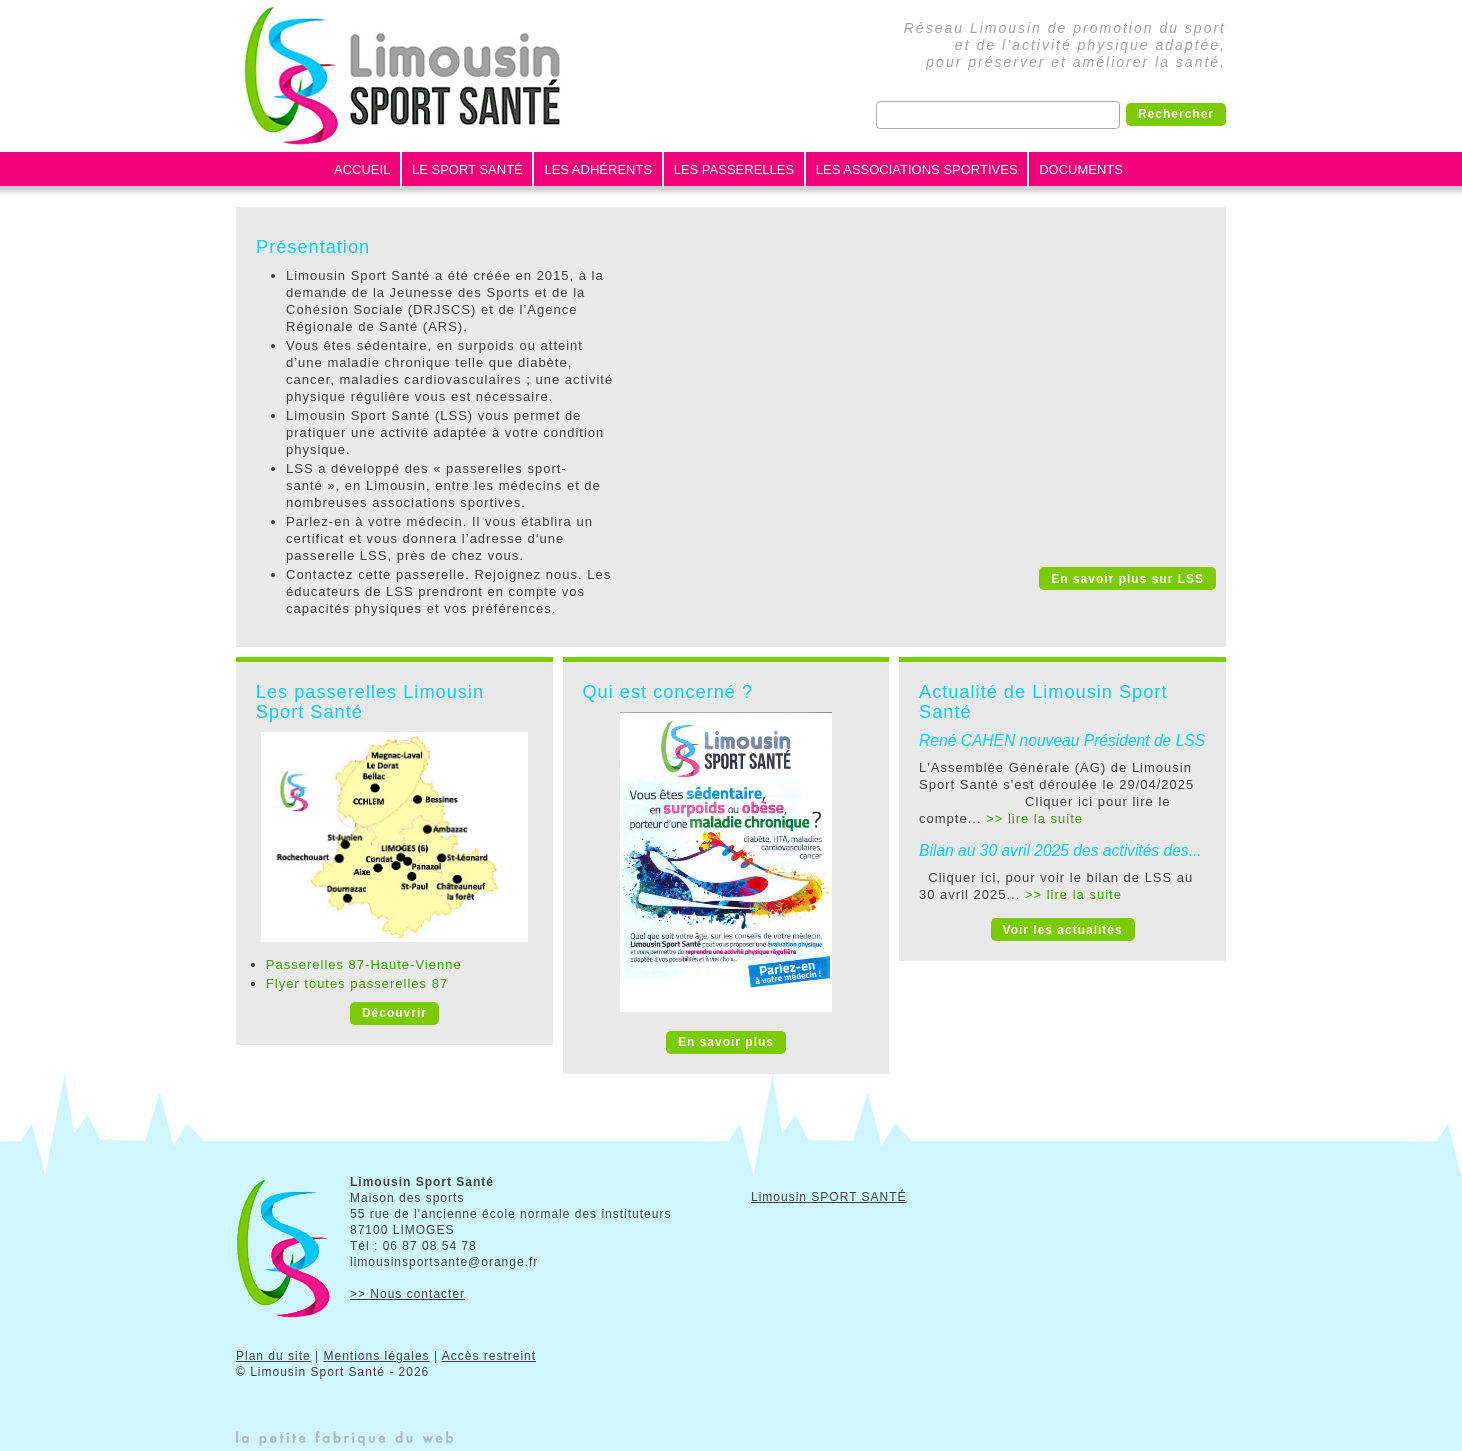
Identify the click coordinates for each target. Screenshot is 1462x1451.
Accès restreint (489, 1356)
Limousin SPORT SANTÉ (829, 1197)
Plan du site (273, 1356)
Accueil (362, 169)
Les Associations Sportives (917, 169)
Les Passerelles (734, 169)
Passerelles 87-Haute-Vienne (364, 964)
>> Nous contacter (407, 1294)
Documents (1081, 169)
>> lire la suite (1034, 818)
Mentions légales (377, 1356)
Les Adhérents (598, 169)
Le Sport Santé (467, 169)
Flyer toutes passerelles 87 (357, 983)
